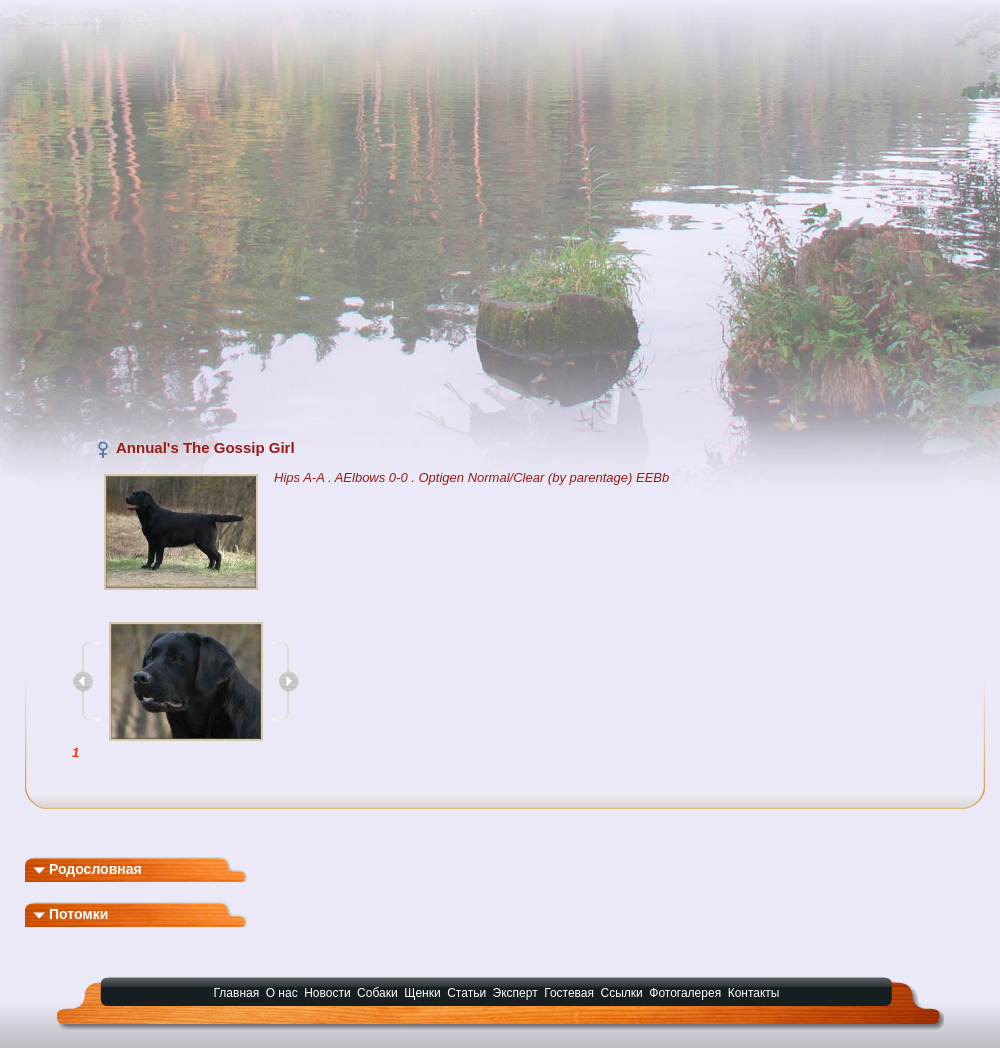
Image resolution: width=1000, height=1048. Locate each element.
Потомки (70, 914)
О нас (282, 993)
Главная (237, 993)
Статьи (466, 993)
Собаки (377, 993)
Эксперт (515, 993)
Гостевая (569, 993)
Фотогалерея (685, 993)
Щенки (422, 993)
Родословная (87, 869)
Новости (327, 993)
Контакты (754, 993)
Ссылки (622, 993)
